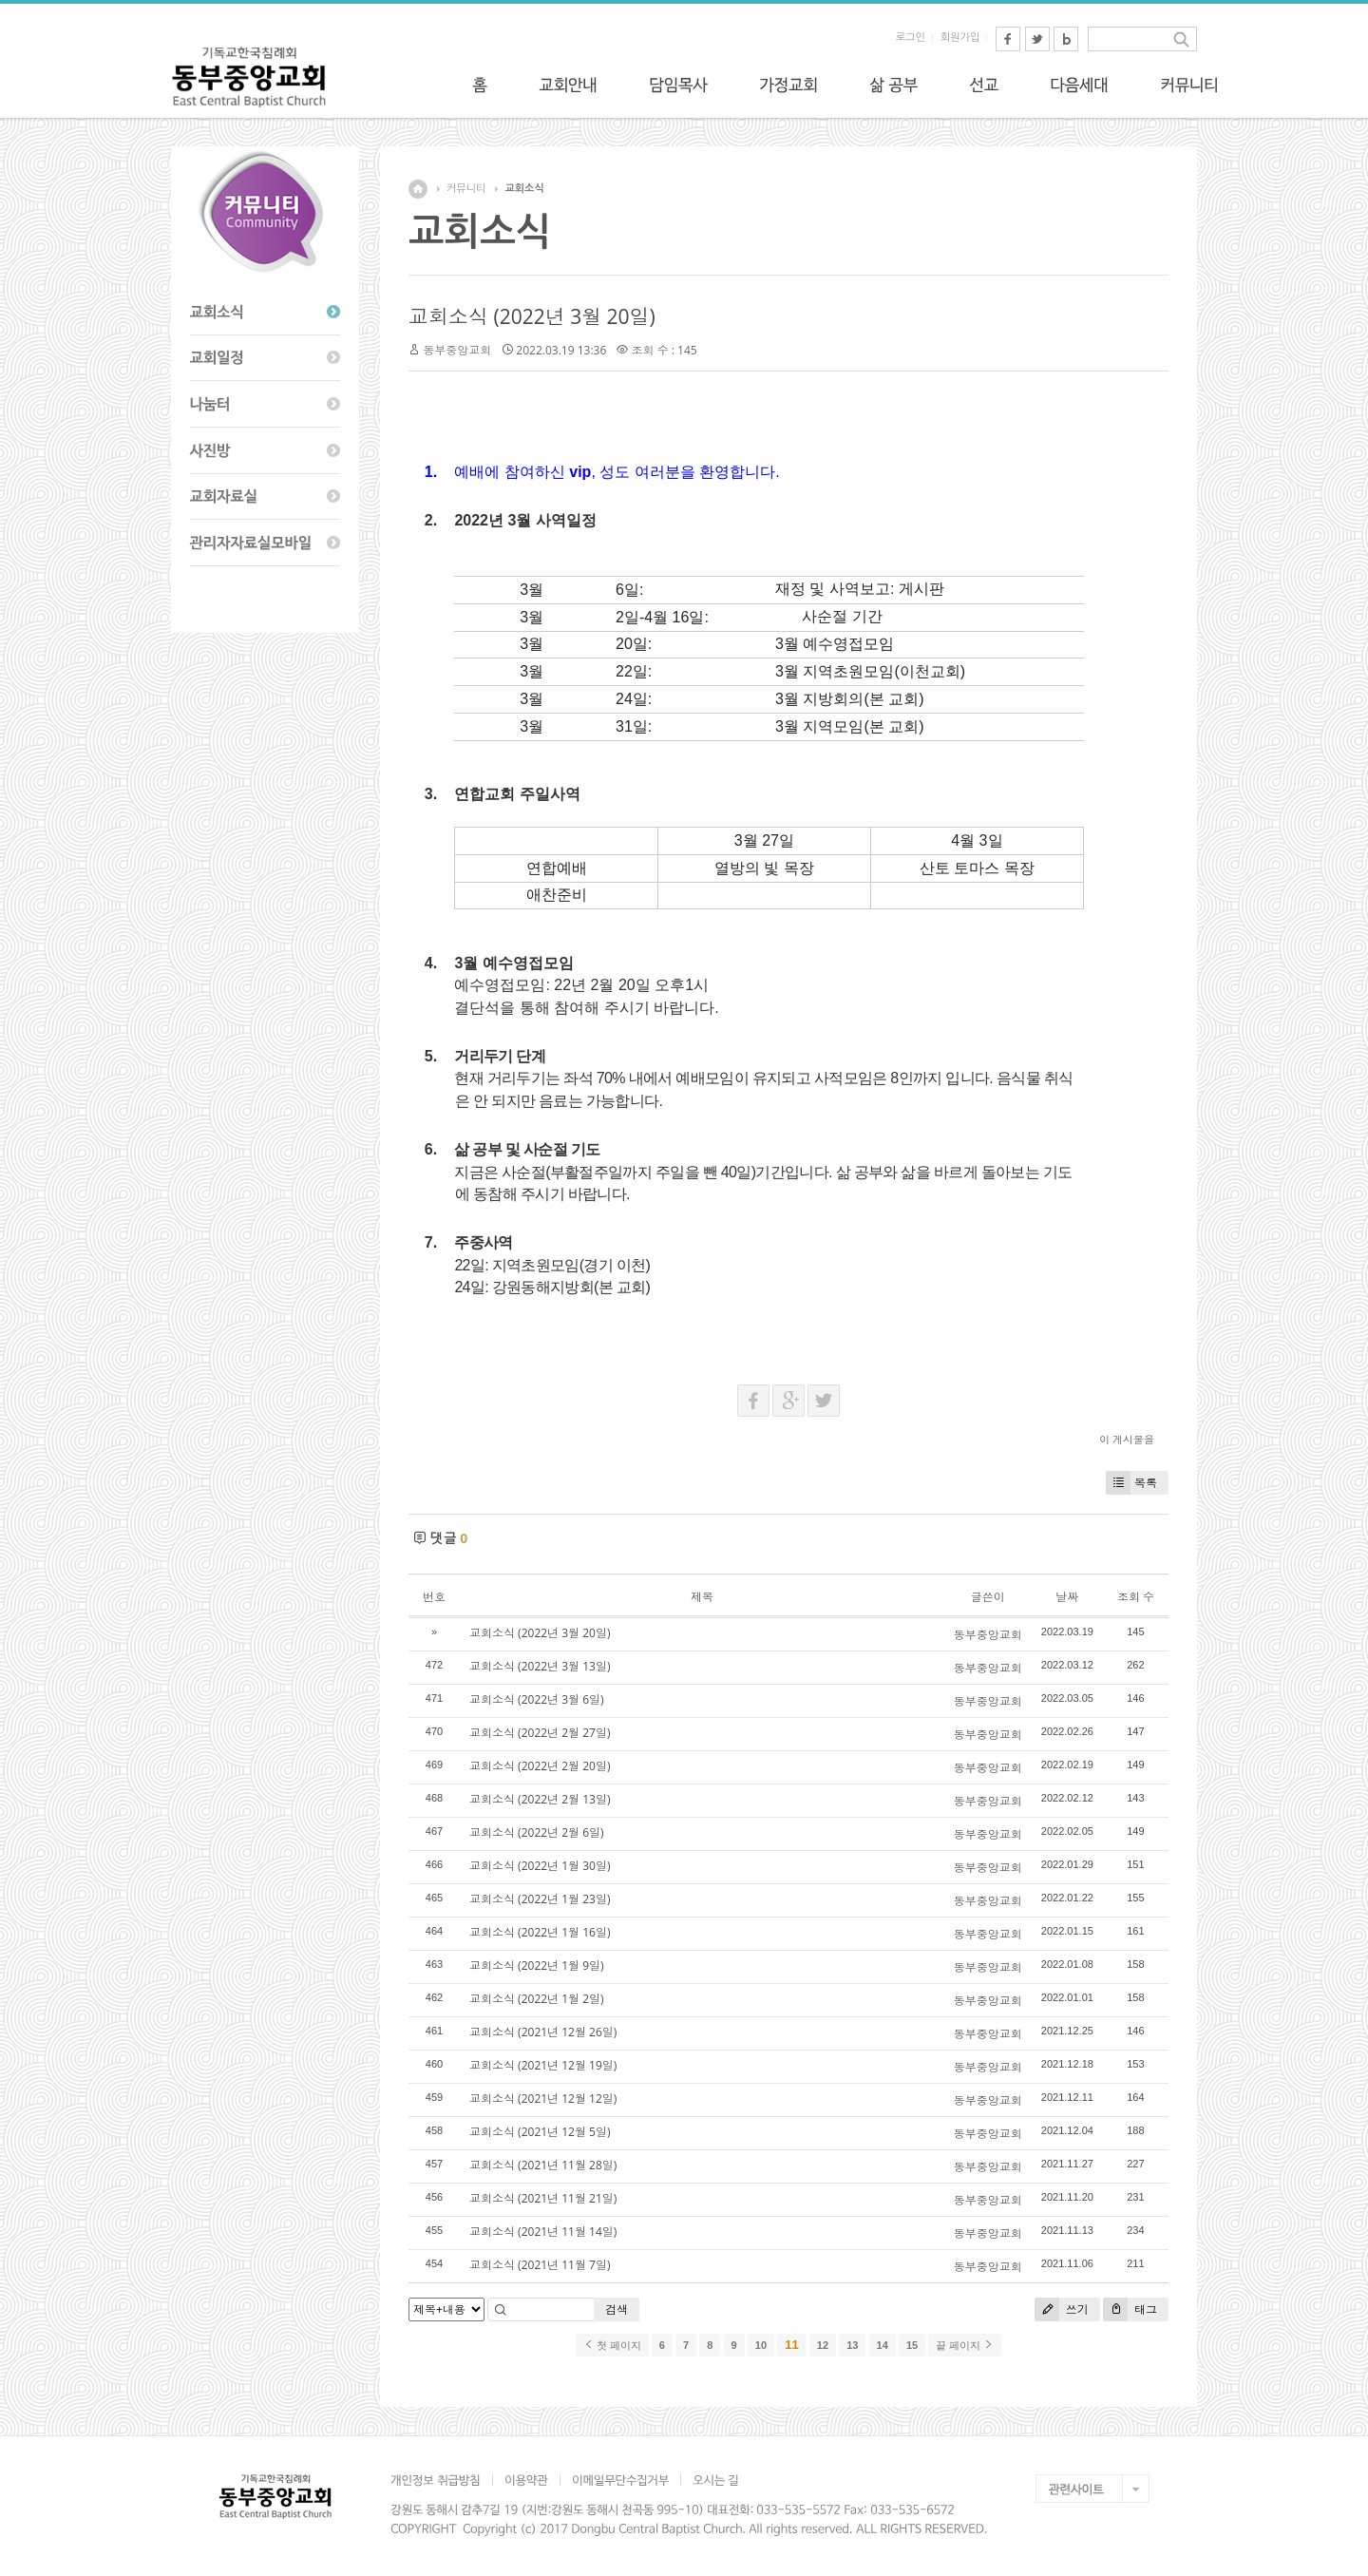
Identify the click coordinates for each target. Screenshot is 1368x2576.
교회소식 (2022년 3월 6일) (536, 1699)
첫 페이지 (612, 2345)
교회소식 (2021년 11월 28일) (543, 2165)
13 (852, 2345)
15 (912, 2345)
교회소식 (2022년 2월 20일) (539, 1766)
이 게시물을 (1126, 1439)
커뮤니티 (465, 188)
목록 (1131, 1483)
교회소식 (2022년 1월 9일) (536, 1965)
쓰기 (1062, 2309)
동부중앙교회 (457, 350)
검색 (616, 2309)
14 (882, 2345)
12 (822, 2345)
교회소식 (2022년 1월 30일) (539, 1866)
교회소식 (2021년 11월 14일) (543, 2231)
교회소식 (523, 188)
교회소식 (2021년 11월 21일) (543, 2198)
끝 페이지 (965, 2345)
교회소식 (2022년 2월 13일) (539, 1799)
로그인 (910, 37)
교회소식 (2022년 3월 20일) (532, 316)
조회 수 (1135, 1597)
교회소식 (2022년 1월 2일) (536, 1999)
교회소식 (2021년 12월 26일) (543, 2032)
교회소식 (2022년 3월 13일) (539, 1666)
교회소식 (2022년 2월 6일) (536, 1832)
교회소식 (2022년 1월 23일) (539, 1899)
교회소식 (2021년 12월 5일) (539, 2132)
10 (761, 2345)
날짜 (1066, 1597)
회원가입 (959, 37)
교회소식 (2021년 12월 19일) (543, 2065)
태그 (1130, 2309)
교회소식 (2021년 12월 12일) (543, 2098)
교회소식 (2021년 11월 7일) (539, 2265)
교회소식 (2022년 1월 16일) (539, 1932)
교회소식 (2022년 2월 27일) (539, 1733)
